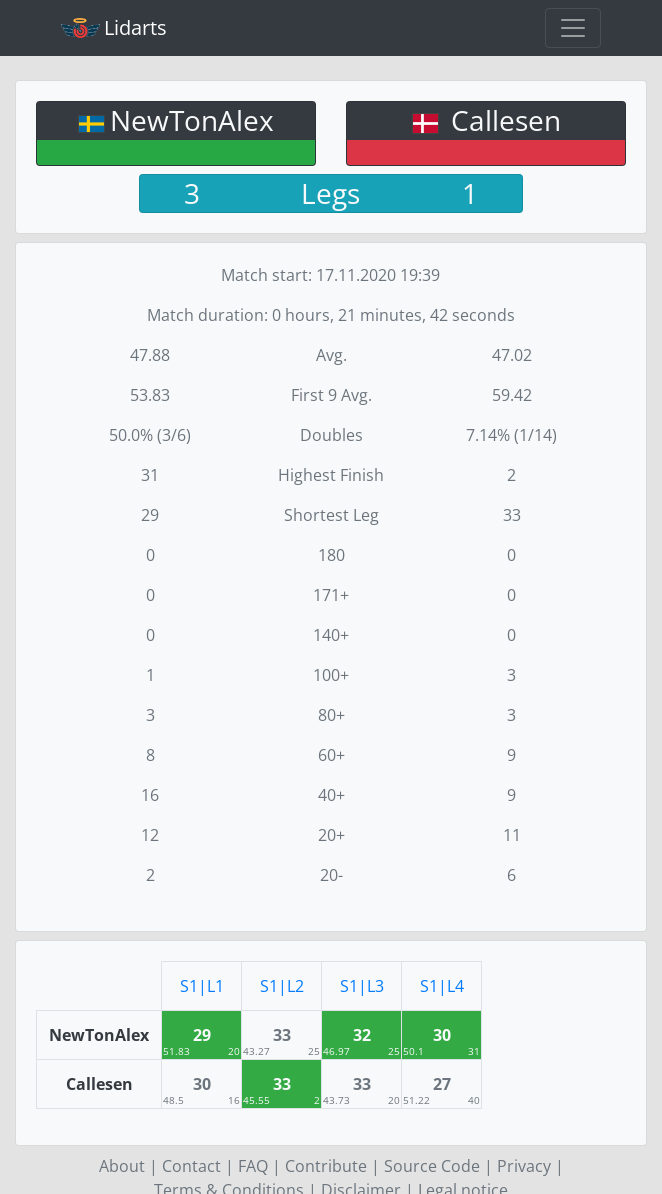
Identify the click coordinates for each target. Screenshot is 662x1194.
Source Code (432, 1166)
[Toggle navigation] (573, 28)
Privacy (524, 1166)
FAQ (253, 1166)
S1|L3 (362, 986)
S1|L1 (202, 986)
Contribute (326, 1166)
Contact (191, 1166)
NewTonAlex (192, 120)
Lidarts (114, 27)
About (122, 1166)
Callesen (502, 120)
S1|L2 (282, 986)
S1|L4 (442, 986)
